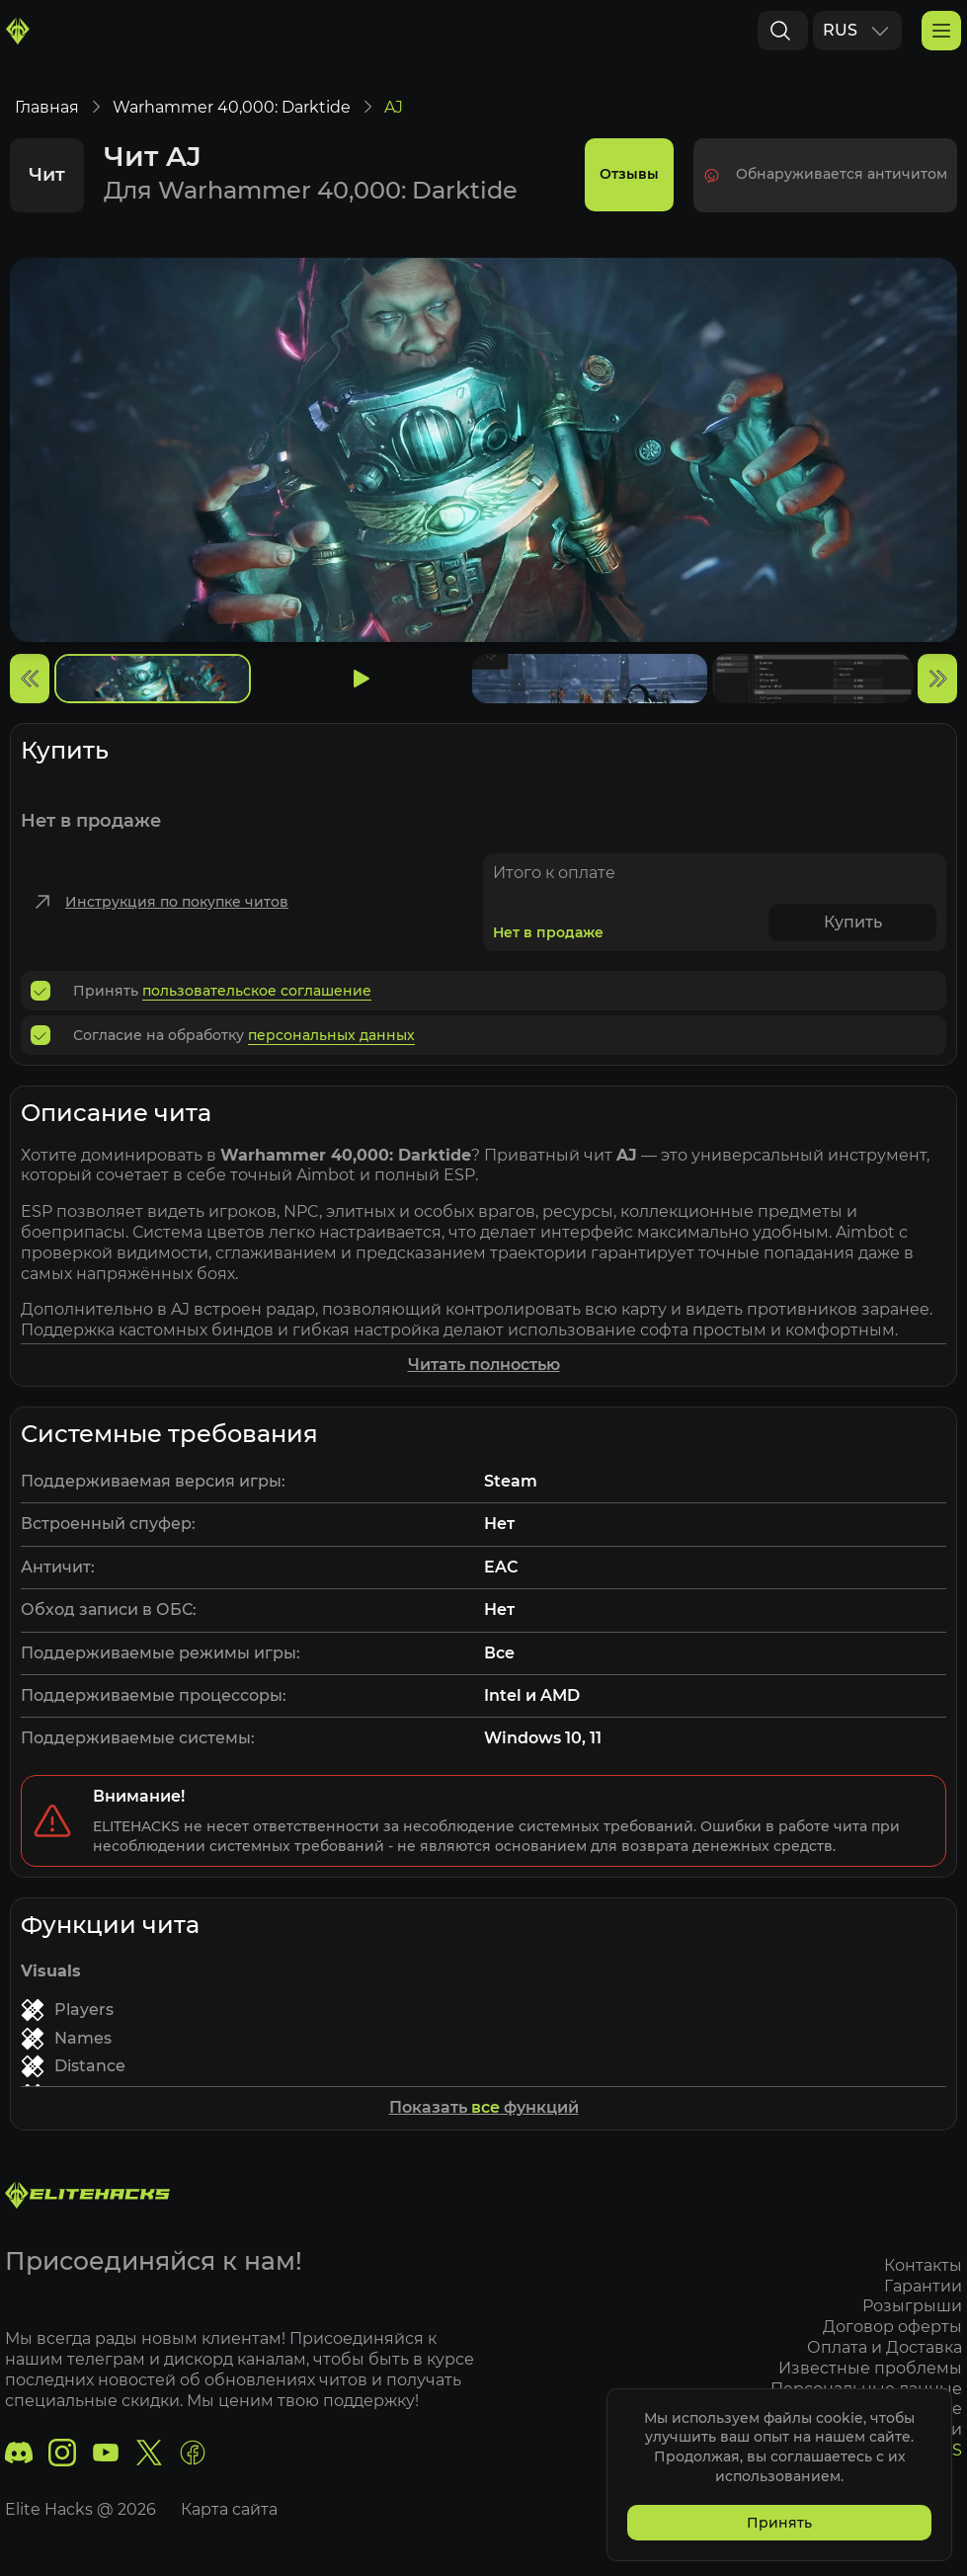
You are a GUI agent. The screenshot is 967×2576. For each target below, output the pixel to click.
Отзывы (629, 186)
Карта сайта (229, 2509)
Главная (47, 118)
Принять (779, 2523)
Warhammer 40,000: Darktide (232, 118)
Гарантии (923, 2286)
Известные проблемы (870, 2368)
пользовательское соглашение (256, 1001)
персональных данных (331, 1046)
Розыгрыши (912, 2306)
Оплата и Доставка (884, 2347)
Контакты (923, 2265)
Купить (853, 933)
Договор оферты (892, 2327)
